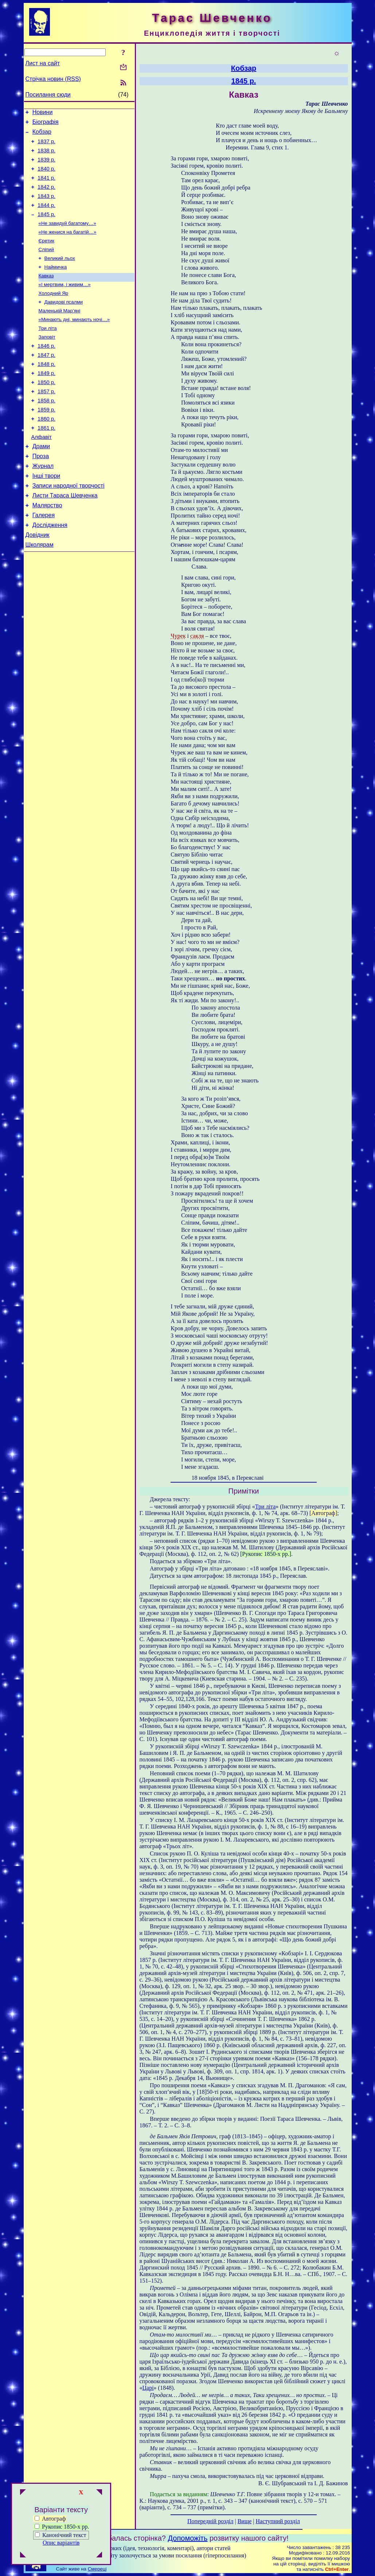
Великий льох (59, 275)
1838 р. (46, 156)
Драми (41, 483)
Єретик (46, 256)
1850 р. (46, 411)
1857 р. (46, 421)
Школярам (40, 592)
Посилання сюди (48, 94)
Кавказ (46, 294)
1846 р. (46, 370)
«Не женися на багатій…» (68, 246)
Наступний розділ (278, 2521)
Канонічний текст (64, 2535)
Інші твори (46, 515)
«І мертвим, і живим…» (65, 303)
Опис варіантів (61, 2543)
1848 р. (46, 391)
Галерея (43, 559)
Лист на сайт (43, 63)
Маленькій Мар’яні (60, 332)
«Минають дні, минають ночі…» (74, 341)
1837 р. (46, 146)
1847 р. (46, 380)
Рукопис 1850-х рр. (62, 2527)
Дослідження (49, 570)
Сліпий (46, 265)
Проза (40, 494)
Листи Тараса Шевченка (65, 537)
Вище (245, 2521)
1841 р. (46, 187)
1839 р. (46, 166)
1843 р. (46, 207)
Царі (148, 2388)
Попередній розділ (210, 2521)
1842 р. (46, 197)
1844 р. (46, 217)
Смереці (97, 2569)
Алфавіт (41, 472)
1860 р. (46, 452)
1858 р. (46, 431)
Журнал (43, 504)
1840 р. (46, 176)
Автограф (50, 2518)
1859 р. (46, 442)
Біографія (45, 124)
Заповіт (47, 360)
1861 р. (46, 462)
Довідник (38, 581)
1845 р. (46, 227)
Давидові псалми (63, 322)
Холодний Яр (54, 313)
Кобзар (41, 135)
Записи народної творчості (68, 526)
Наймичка (55, 284)
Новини (42, 113)
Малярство (47, 548)
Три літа (48, 351)
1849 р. (46, 401)
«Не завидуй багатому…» (67, 237)
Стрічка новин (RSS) (53, 79)
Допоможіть (188, 2538)
